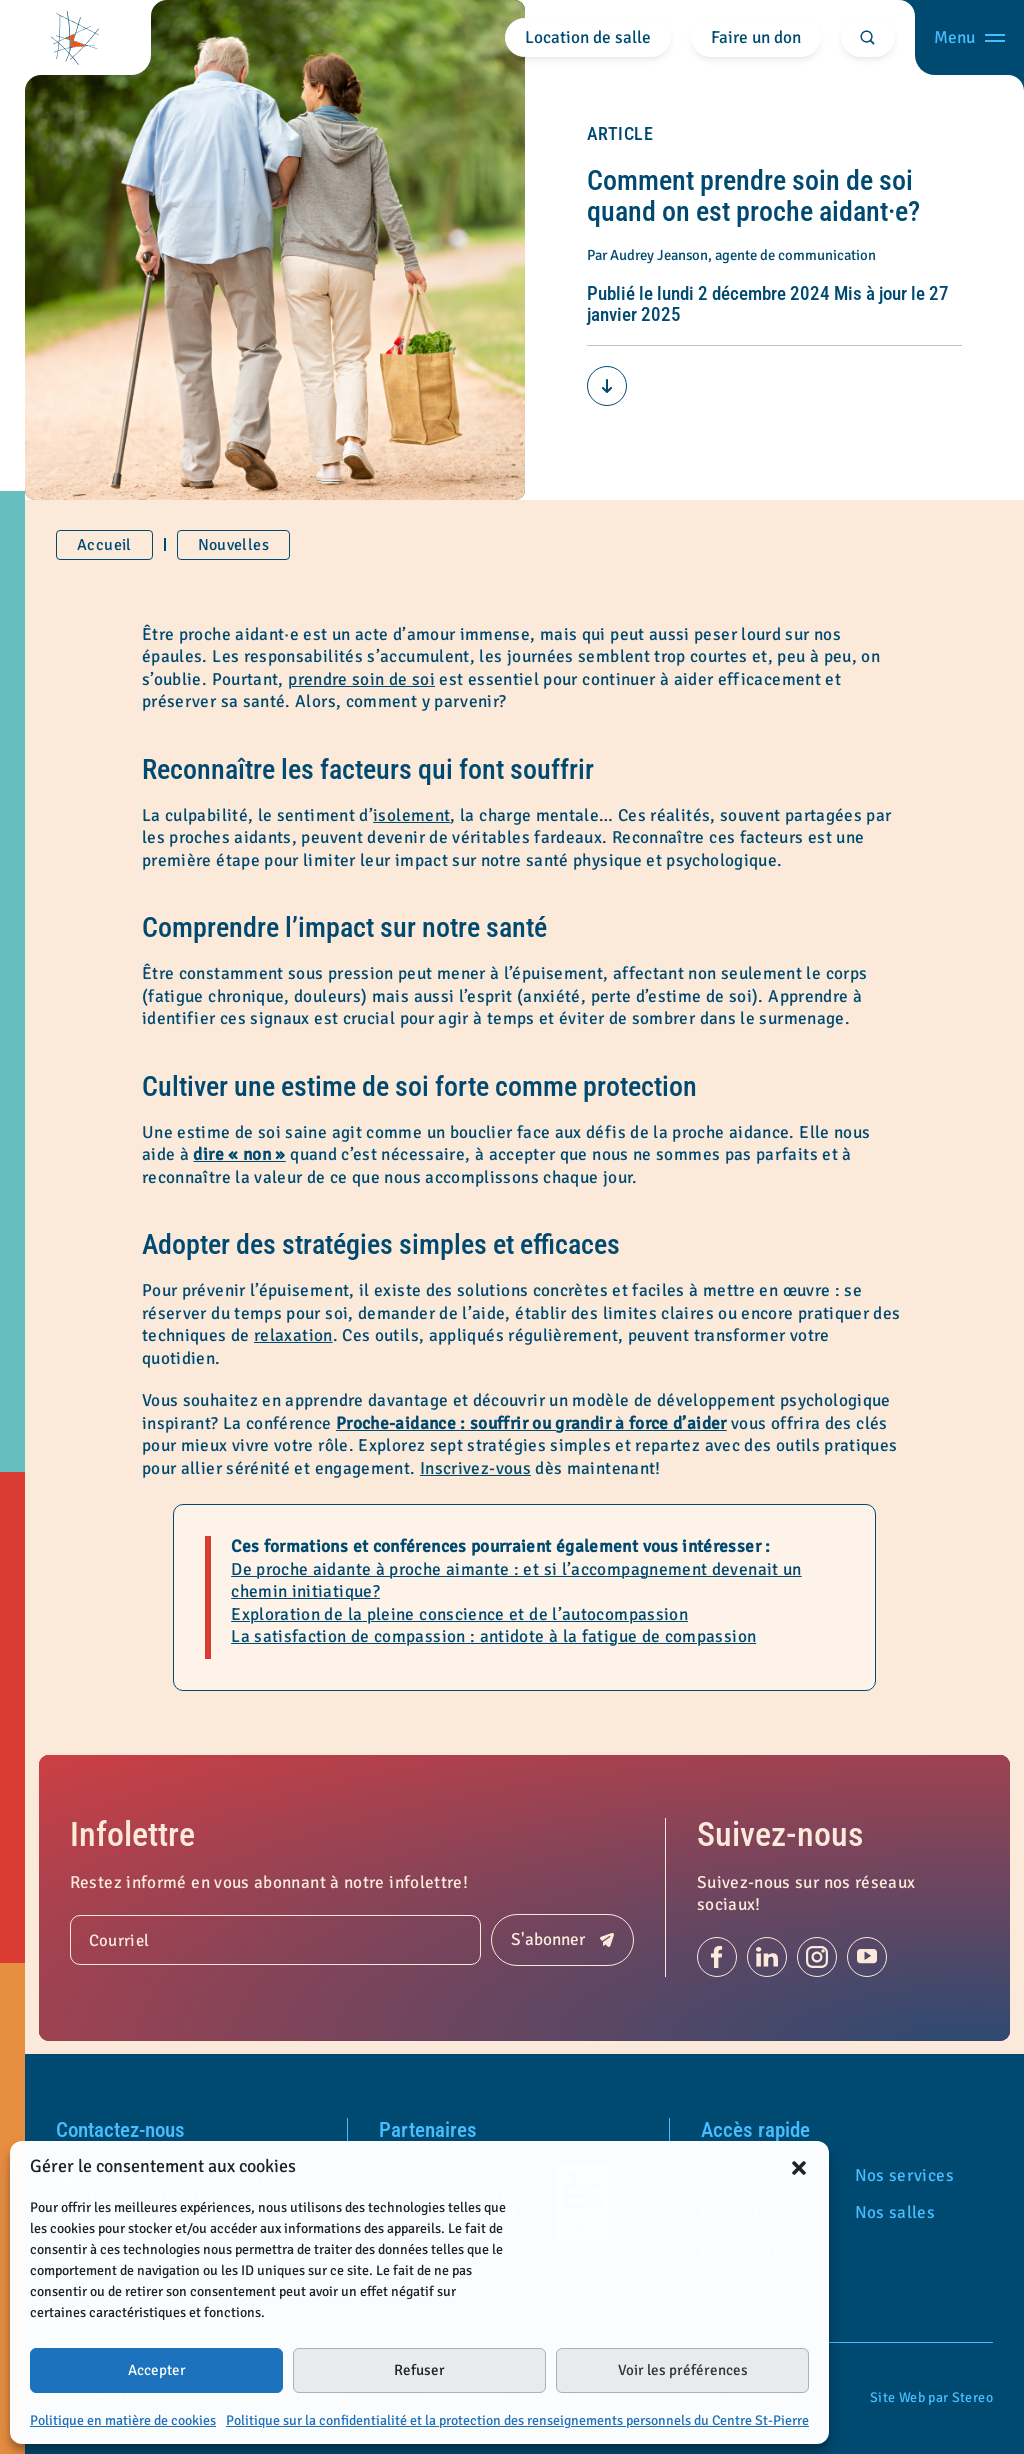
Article (620, 133)
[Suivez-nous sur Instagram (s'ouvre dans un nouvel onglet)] (817, 1957)
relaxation (293, 1335)
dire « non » (239, 1154)
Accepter (157, 2370)
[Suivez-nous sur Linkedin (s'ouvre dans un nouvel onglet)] (767, 1957)
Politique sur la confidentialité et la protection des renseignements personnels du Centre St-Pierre (517, 2421)
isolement (411, 815)
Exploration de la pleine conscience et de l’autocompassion (459, 1614)
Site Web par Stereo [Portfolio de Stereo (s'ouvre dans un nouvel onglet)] (931, 2398)
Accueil (104, 545)
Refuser (419, 2370)
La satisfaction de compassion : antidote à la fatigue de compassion (493, 1636)
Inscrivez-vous (475, 1468)
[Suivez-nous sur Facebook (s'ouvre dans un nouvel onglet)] (717, 1957)
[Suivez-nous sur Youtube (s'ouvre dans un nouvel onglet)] (867, 1957)
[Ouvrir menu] (969, 37)
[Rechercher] (868, 37)
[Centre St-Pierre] (75, 37)
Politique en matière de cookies (123, 2421)
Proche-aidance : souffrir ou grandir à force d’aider (531, 1423)
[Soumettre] (562, 1939)
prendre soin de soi (361, 679)
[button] (799, 2167)
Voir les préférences (683, 2370)
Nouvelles (233, 545)
